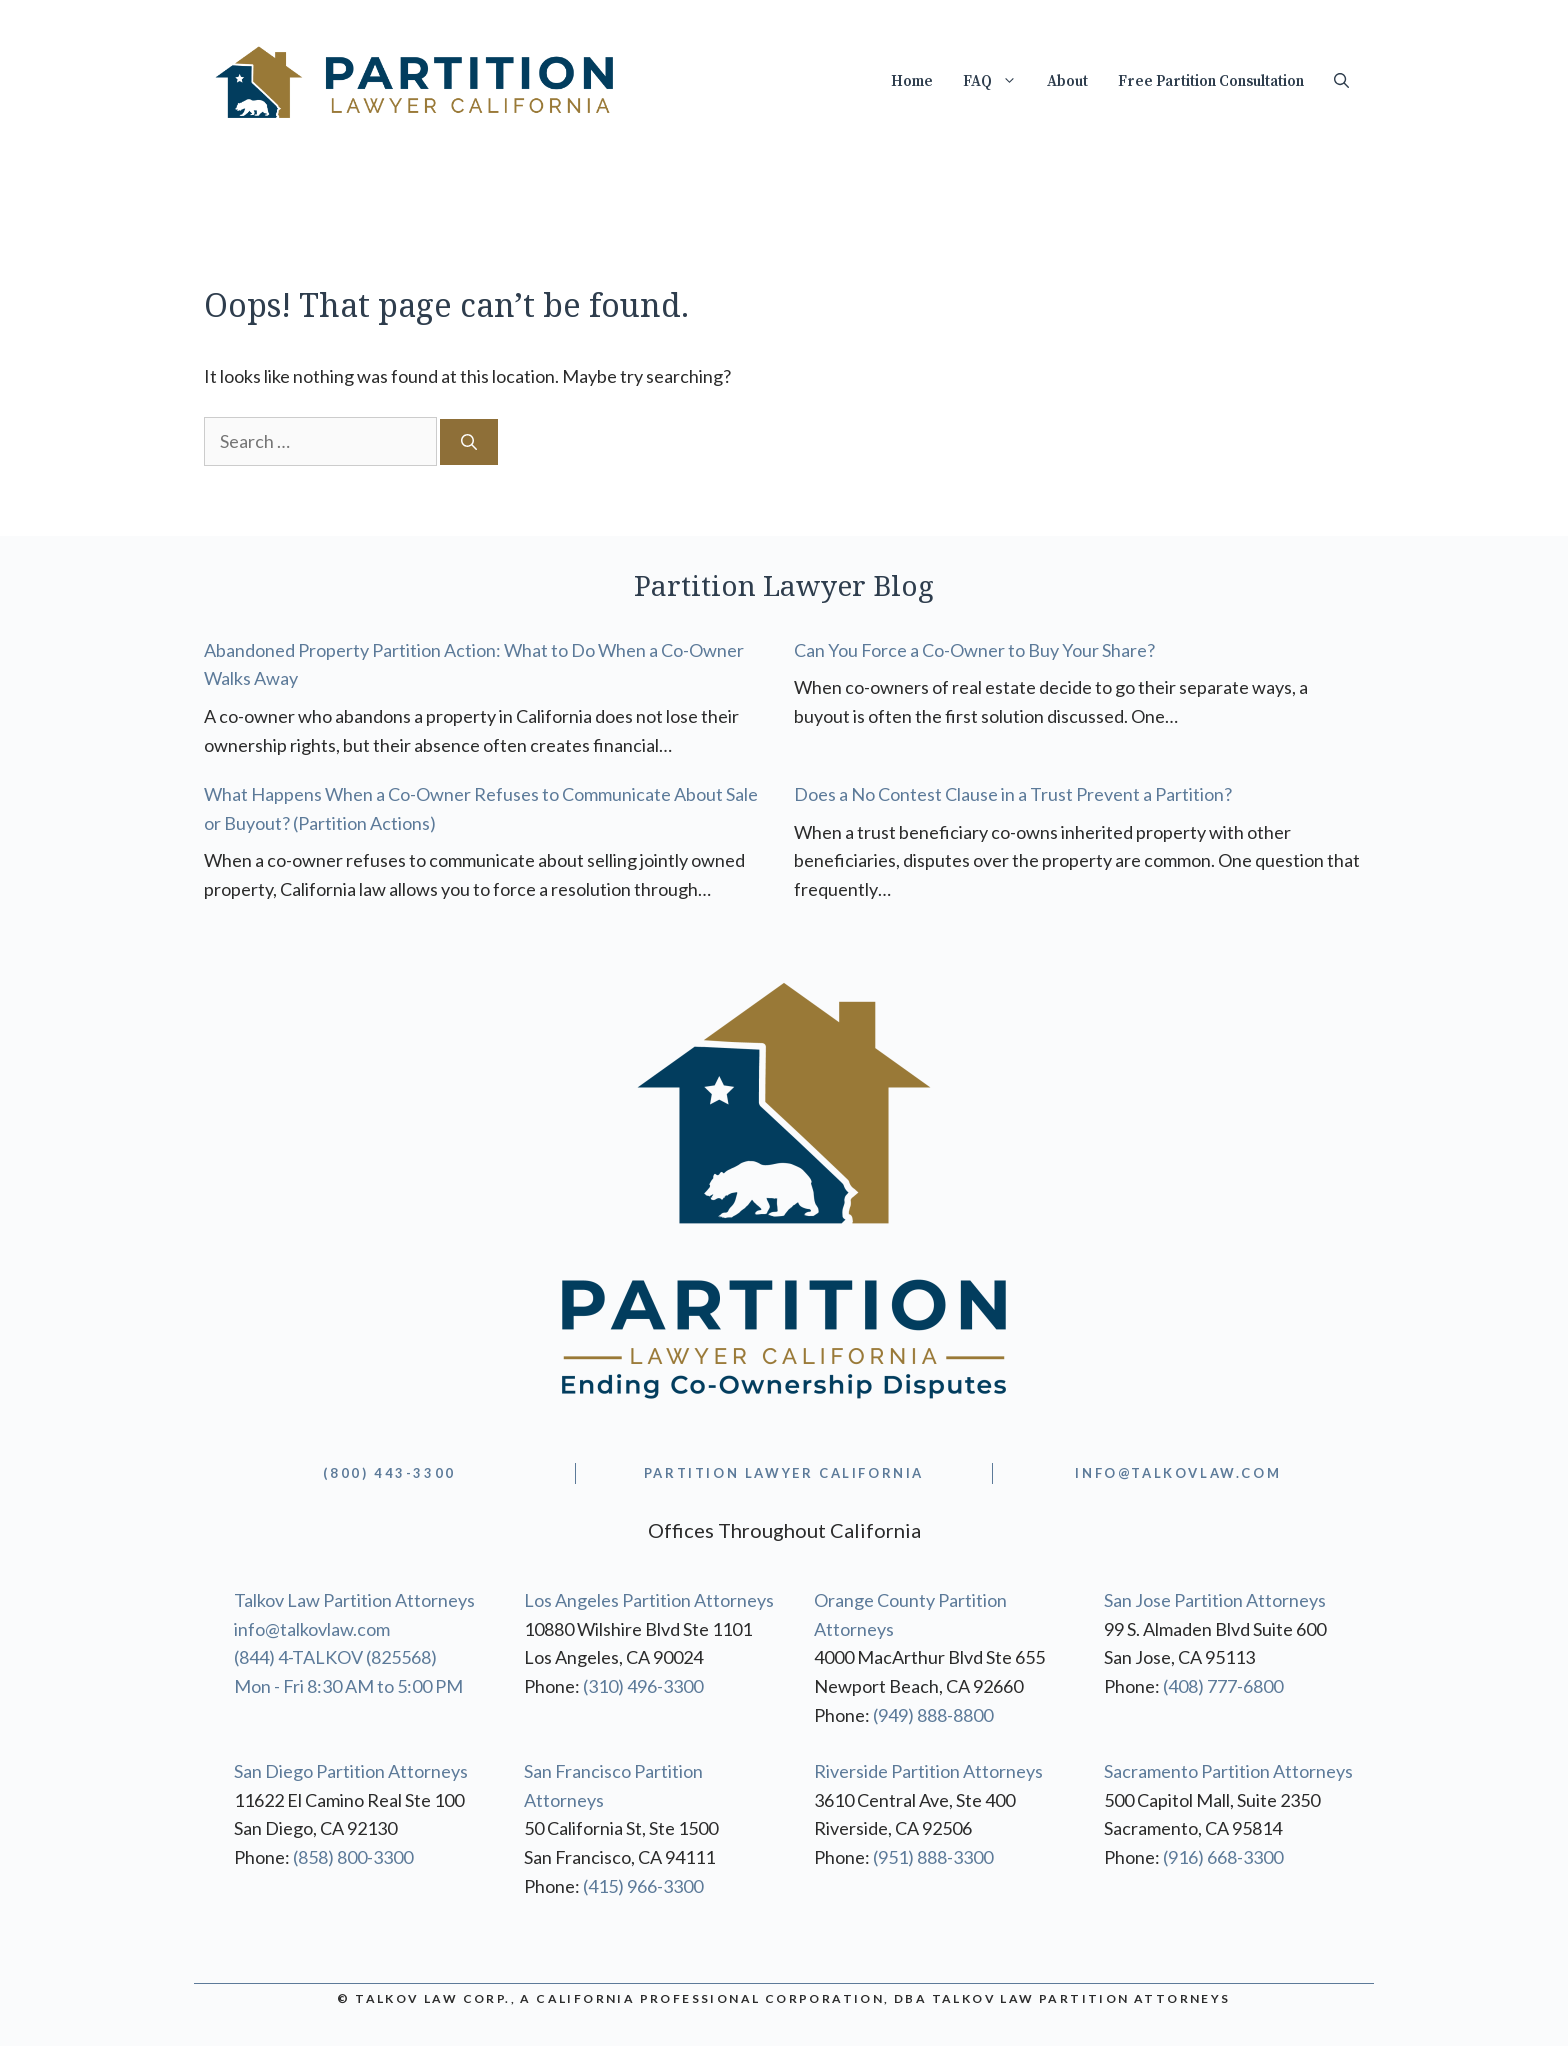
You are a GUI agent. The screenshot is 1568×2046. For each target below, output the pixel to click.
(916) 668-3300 (1223, 1857)
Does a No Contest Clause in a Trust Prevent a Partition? (1013, 794)
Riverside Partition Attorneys (928, 1771)
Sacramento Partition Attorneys (1228, 1771)
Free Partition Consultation (1211, 81)
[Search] (469, 442)
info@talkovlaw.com (312, 1629)
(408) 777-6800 (1223, 1686)
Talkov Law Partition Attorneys (354, 1600)
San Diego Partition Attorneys (351, 1771)
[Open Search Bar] (1341, 82)
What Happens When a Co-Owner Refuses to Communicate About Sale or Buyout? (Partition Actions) (481, 808)
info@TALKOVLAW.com (1178, 1473)
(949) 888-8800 (933, 1715)
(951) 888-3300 (933, 1857)
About (1067, 81)
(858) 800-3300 (353, 1857)
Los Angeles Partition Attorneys (649, 1600)
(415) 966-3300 (643, 1886)
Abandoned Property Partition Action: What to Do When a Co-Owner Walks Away (474, 664)
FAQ (997, 82)
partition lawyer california (784, 1473)
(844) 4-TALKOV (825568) (335, 1657)
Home (912, 81)
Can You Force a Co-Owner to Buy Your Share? (974, 650)
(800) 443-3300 (389, 1473)
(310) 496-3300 (643, 1686)
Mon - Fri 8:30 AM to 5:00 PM (348, 1686)
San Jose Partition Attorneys (1215, 1600)
